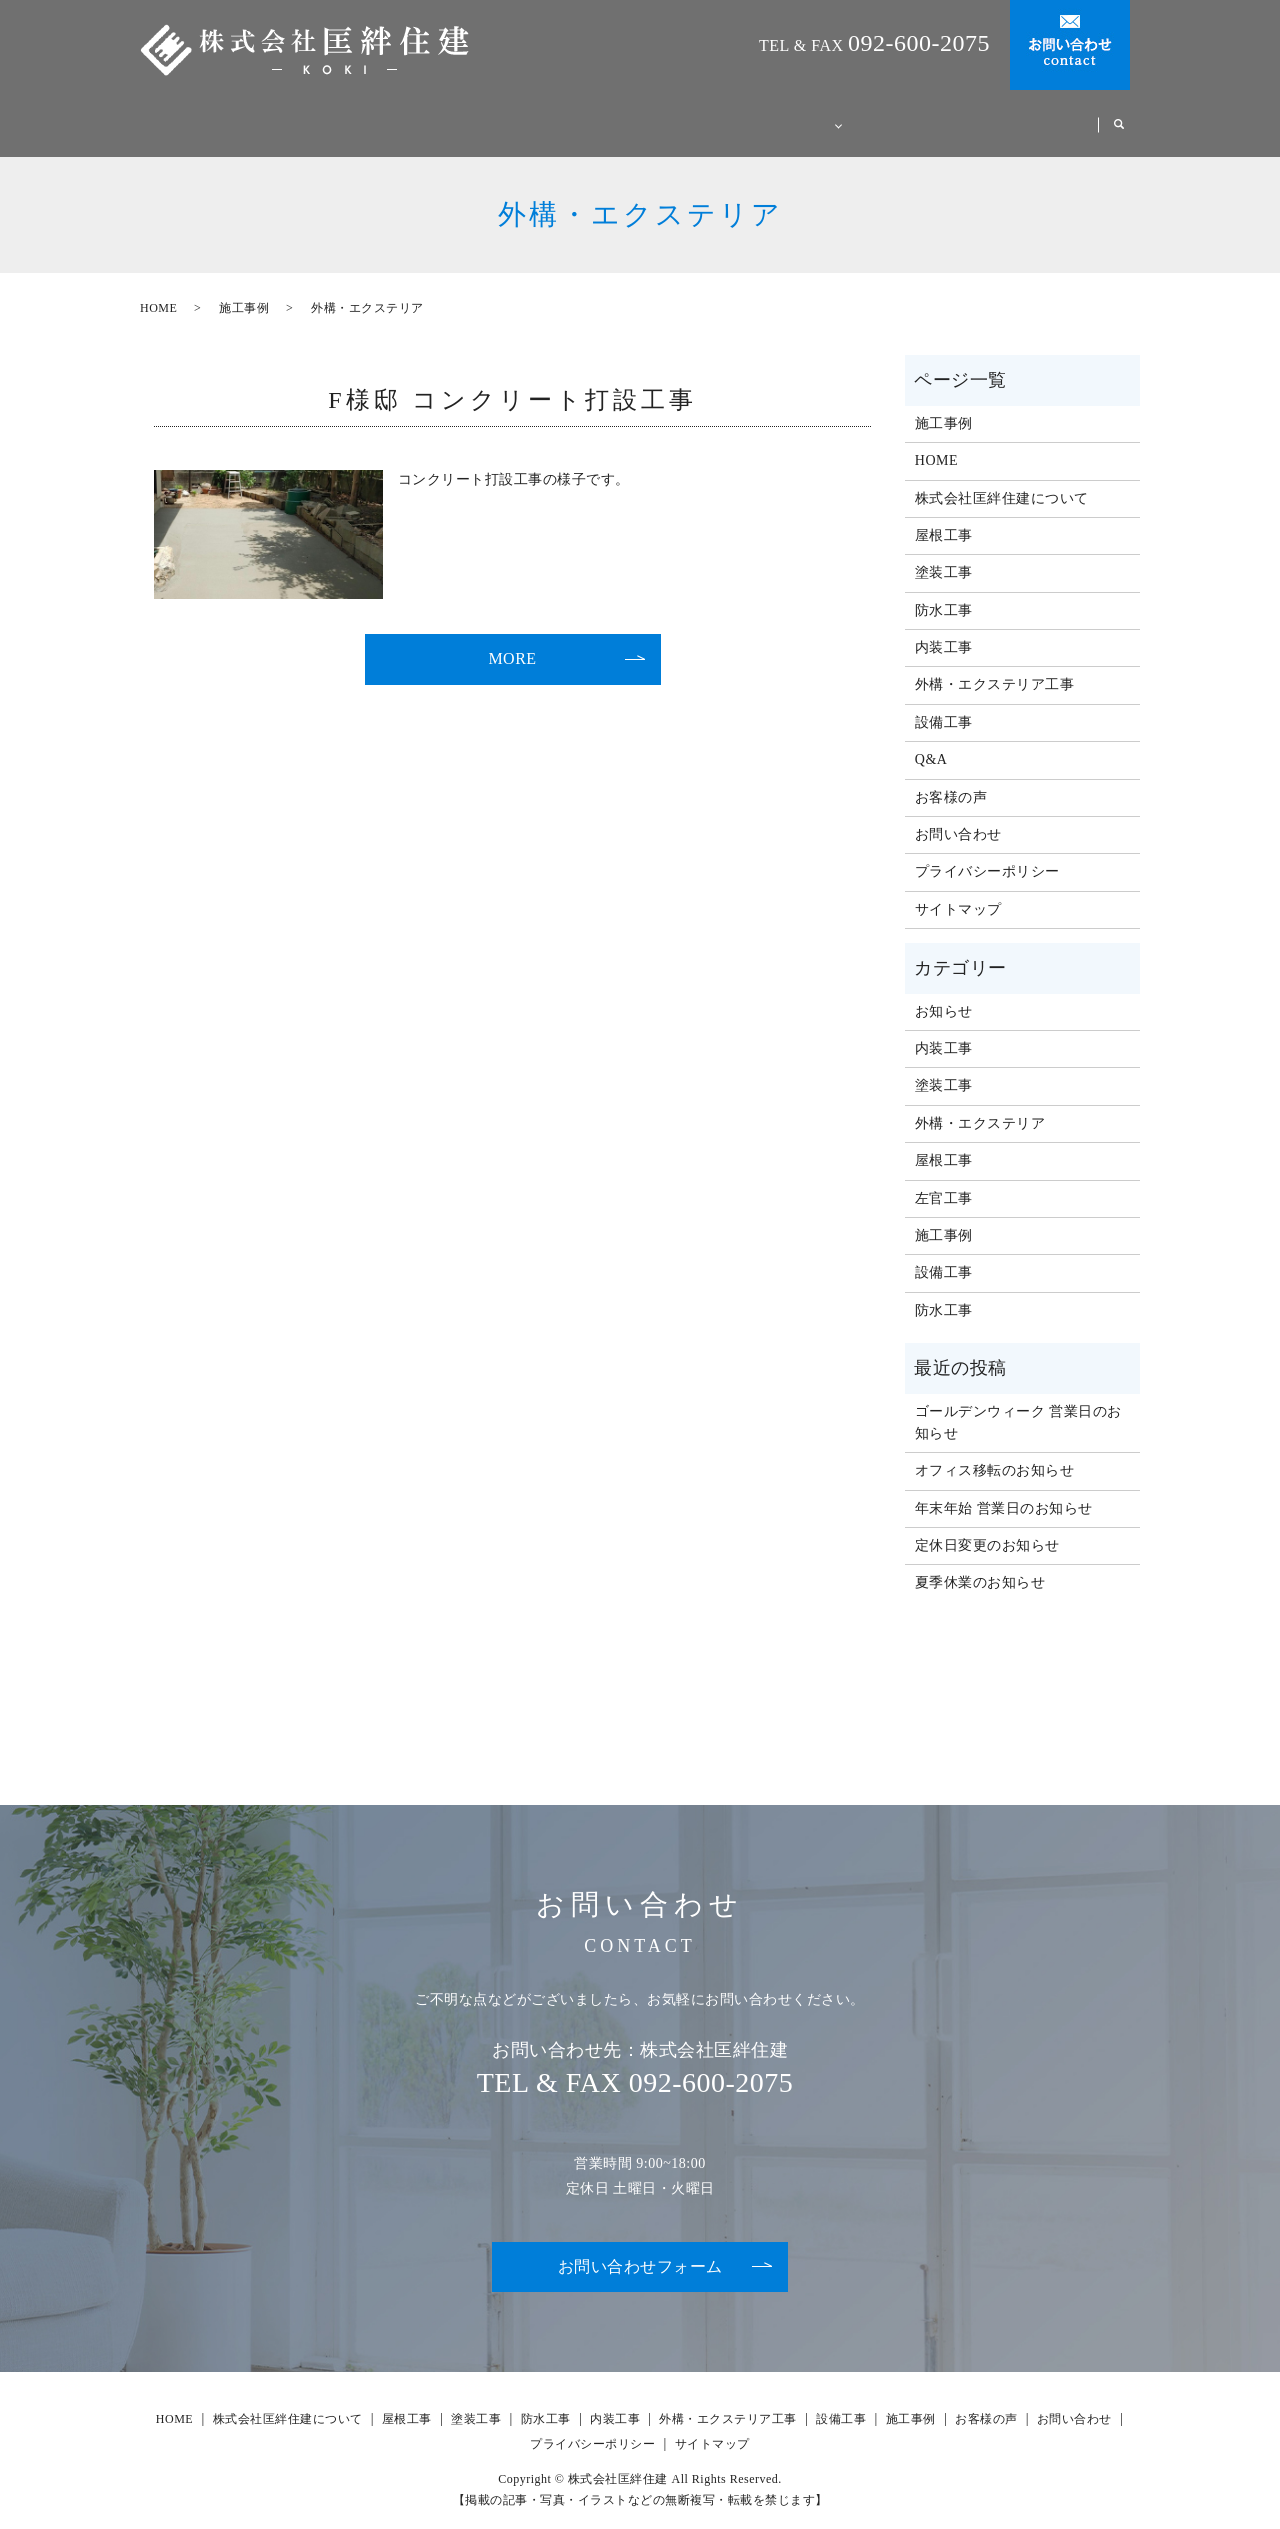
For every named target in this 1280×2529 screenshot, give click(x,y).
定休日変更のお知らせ (987, 1526)
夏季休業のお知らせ (980, 1563)
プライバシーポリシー (987, 852)
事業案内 (750, 114)
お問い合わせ (958, 815)
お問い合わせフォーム (640, 2247)
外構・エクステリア (980, 1104)
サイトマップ (958, 890)
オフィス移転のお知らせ (995, 1451)
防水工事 (944, 591)
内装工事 (944, 628)
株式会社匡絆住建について (591, 114)
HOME (440, 114)
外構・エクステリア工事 (995, 665)
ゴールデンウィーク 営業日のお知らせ (1018, 1403)
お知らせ (944, 992)
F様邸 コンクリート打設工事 (512, 381)
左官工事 (944, 1179)
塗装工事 (944, 553)
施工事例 (933, 114)
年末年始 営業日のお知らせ (1004, 1489)
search (1119, 116)
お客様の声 (1040, 114)
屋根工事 (944, 516)
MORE (512, 639)
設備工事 (944, 703)
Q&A (844, 114)
